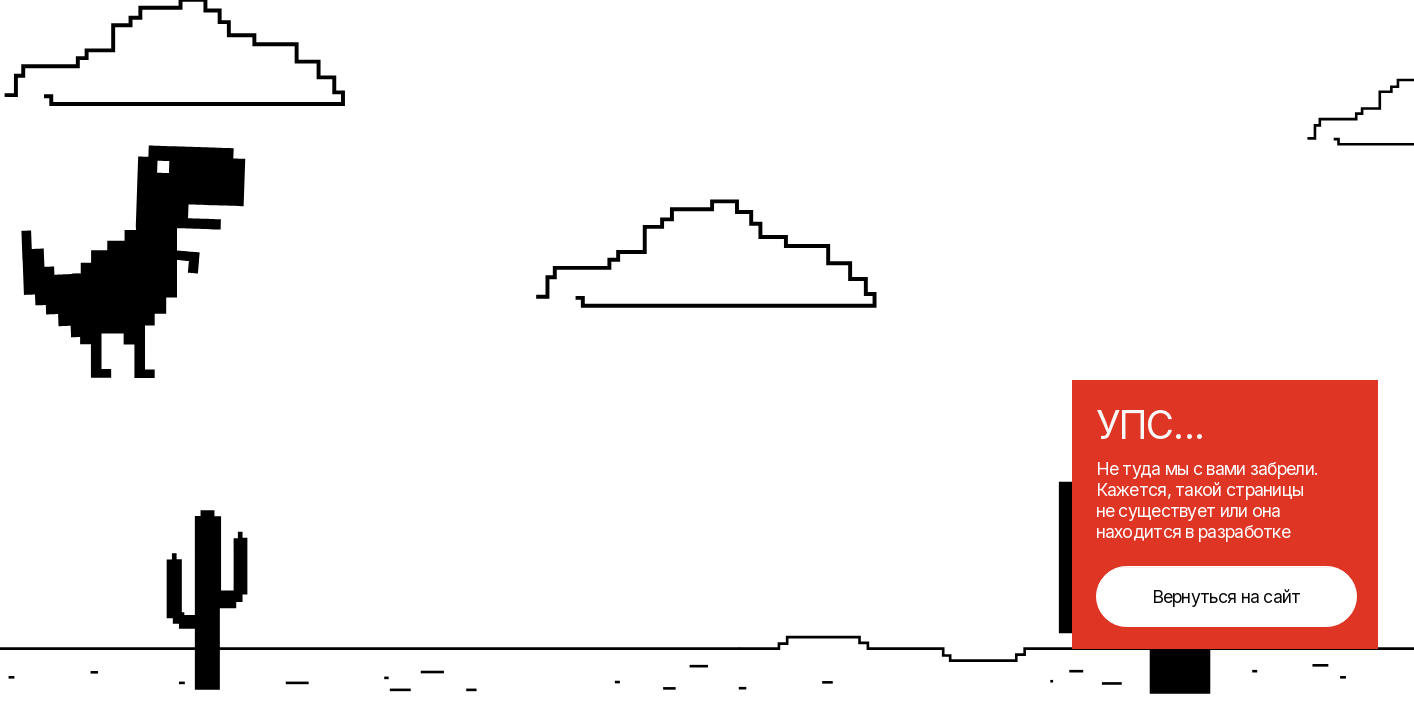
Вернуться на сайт (1226, 596)
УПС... (1150, 424)
